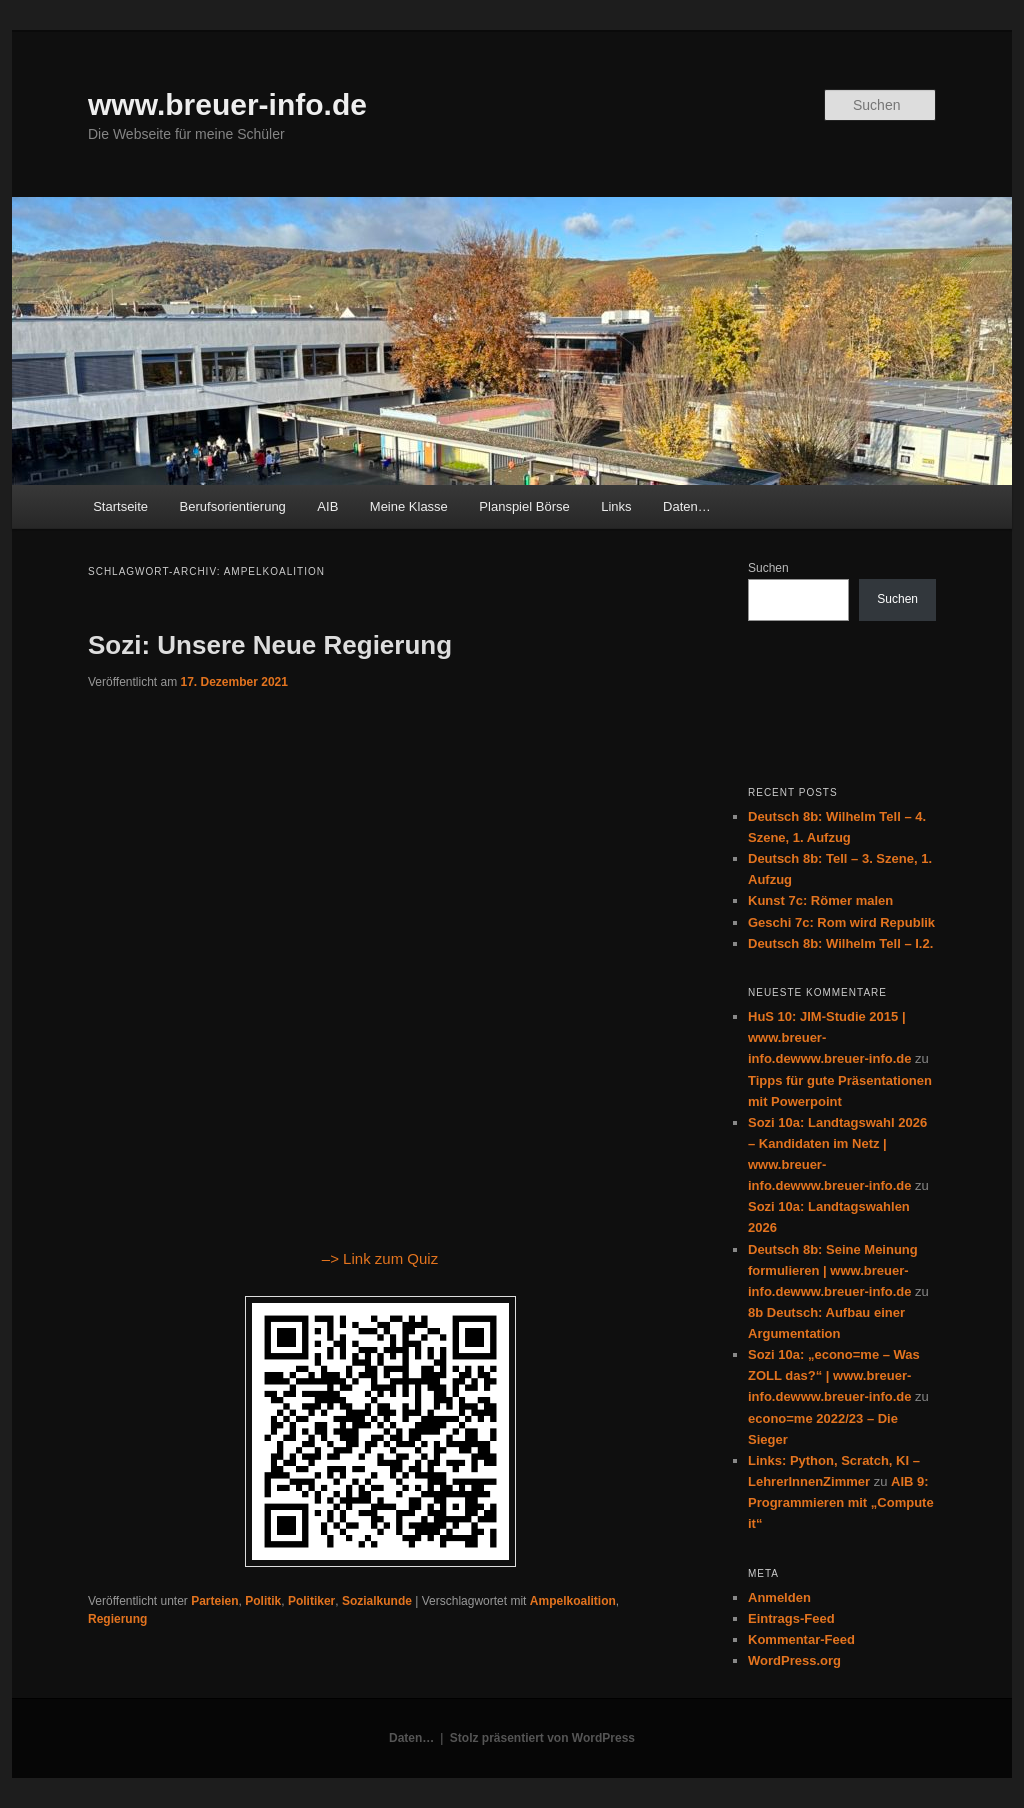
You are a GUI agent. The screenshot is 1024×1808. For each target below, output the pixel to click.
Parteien (214, 1601)
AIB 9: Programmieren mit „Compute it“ (841, 1502)
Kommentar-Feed (801, 1639)
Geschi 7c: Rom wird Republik (841, 922)
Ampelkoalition (573, 1601)
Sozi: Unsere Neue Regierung (270, 645)
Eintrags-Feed (791, 1618)
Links (616, 506)
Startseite (120, 506)
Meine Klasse (409, 506)
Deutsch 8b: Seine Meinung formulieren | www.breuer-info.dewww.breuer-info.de (833, 1270)
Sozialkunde (377, 1601)
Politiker (311, 1601)
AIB (327, 506)
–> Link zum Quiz (380, 1258)
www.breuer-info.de (227, 104)
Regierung (117, 1619)
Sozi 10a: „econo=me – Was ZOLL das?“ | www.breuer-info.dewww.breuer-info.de (834, 1375)
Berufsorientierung (233, 506)
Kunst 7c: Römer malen (820, 900)
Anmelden (779, 1597)
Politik (263, 1601)
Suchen (768, 568)
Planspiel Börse (524, 506)
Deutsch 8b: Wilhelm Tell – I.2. (840, 943)
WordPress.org (794, 1660)
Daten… (687, 506)
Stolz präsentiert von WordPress (542, 1738)
